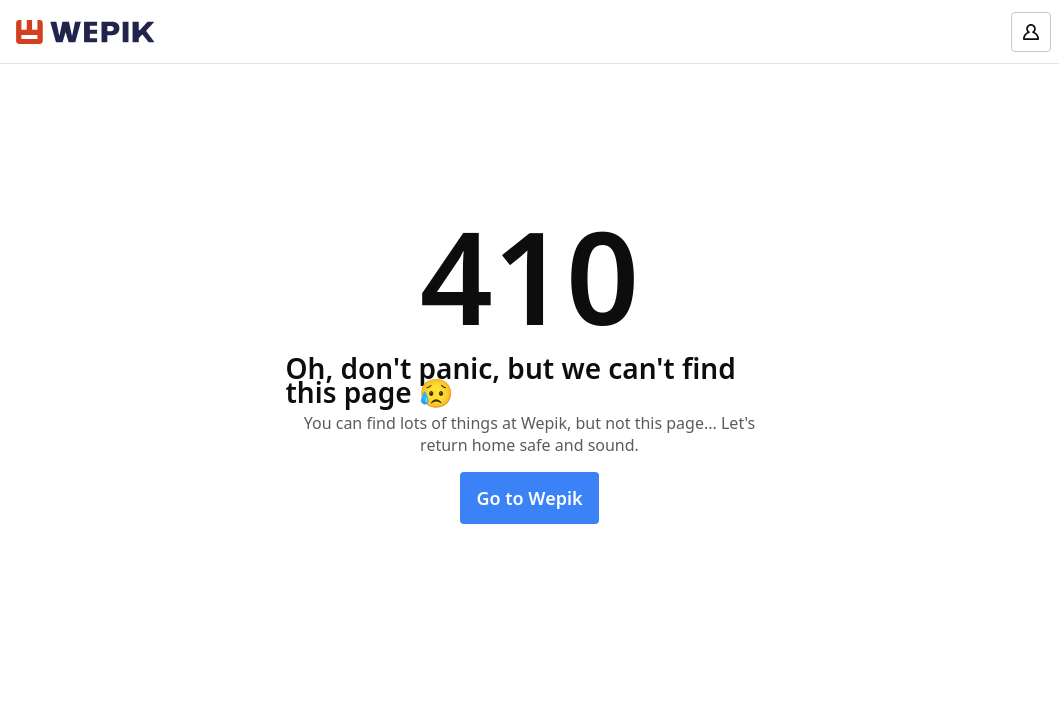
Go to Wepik (529, 498)
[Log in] (1031, 32)
